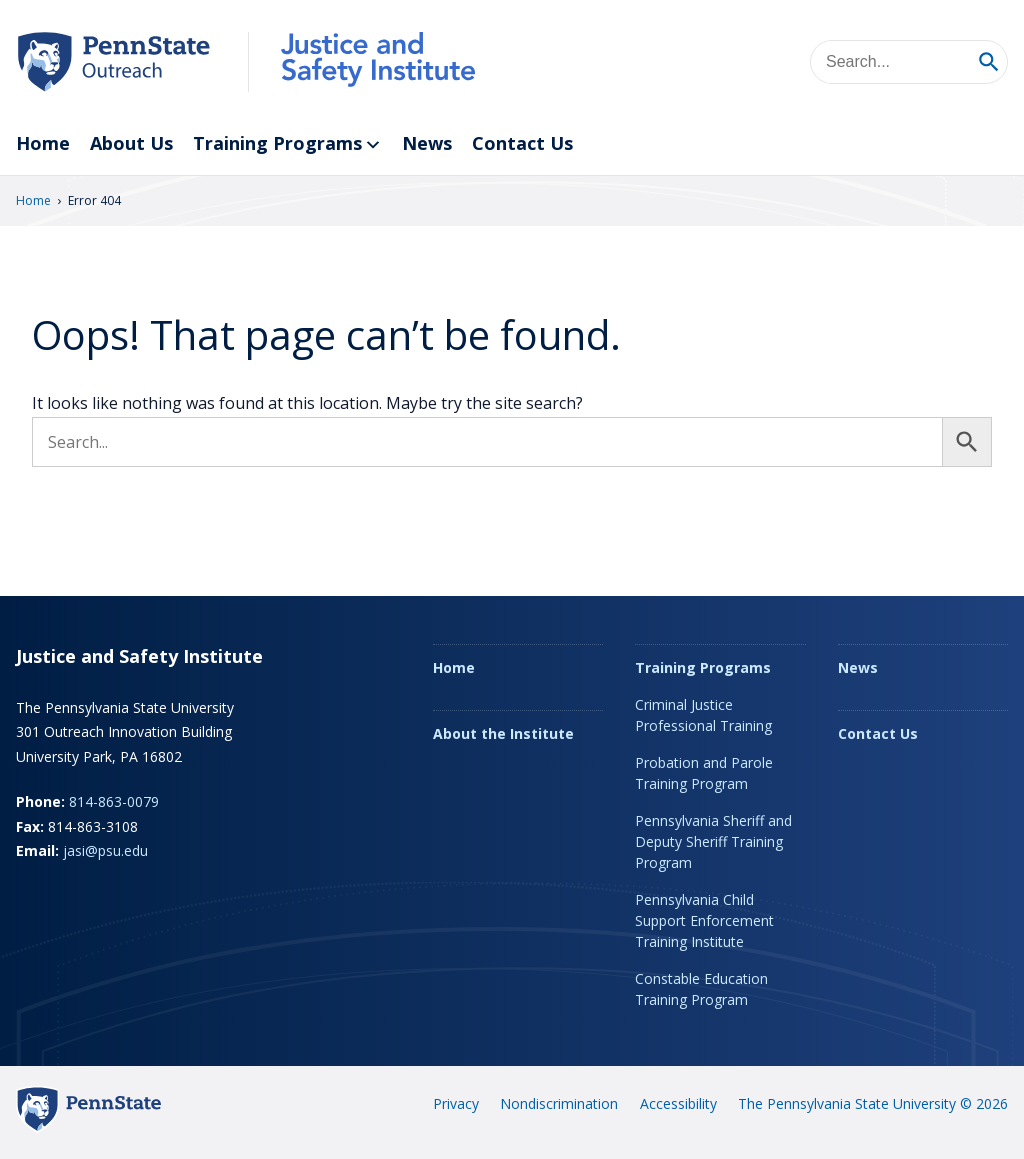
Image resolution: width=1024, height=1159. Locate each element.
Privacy (456, 1103)
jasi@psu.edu (105, 850)
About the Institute (503, 733)
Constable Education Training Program (701, 989)
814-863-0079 (114, 801)
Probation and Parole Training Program (704, 773)
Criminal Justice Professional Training (703, 715)
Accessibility (678, 1103)
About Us (131, 143)
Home (43, 143)
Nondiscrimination (559, 1103)
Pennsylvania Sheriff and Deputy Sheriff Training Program (713, 841)
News (427, 143)
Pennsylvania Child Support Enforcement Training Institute (704, 920)
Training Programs (287, 144)
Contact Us (522, 143)
